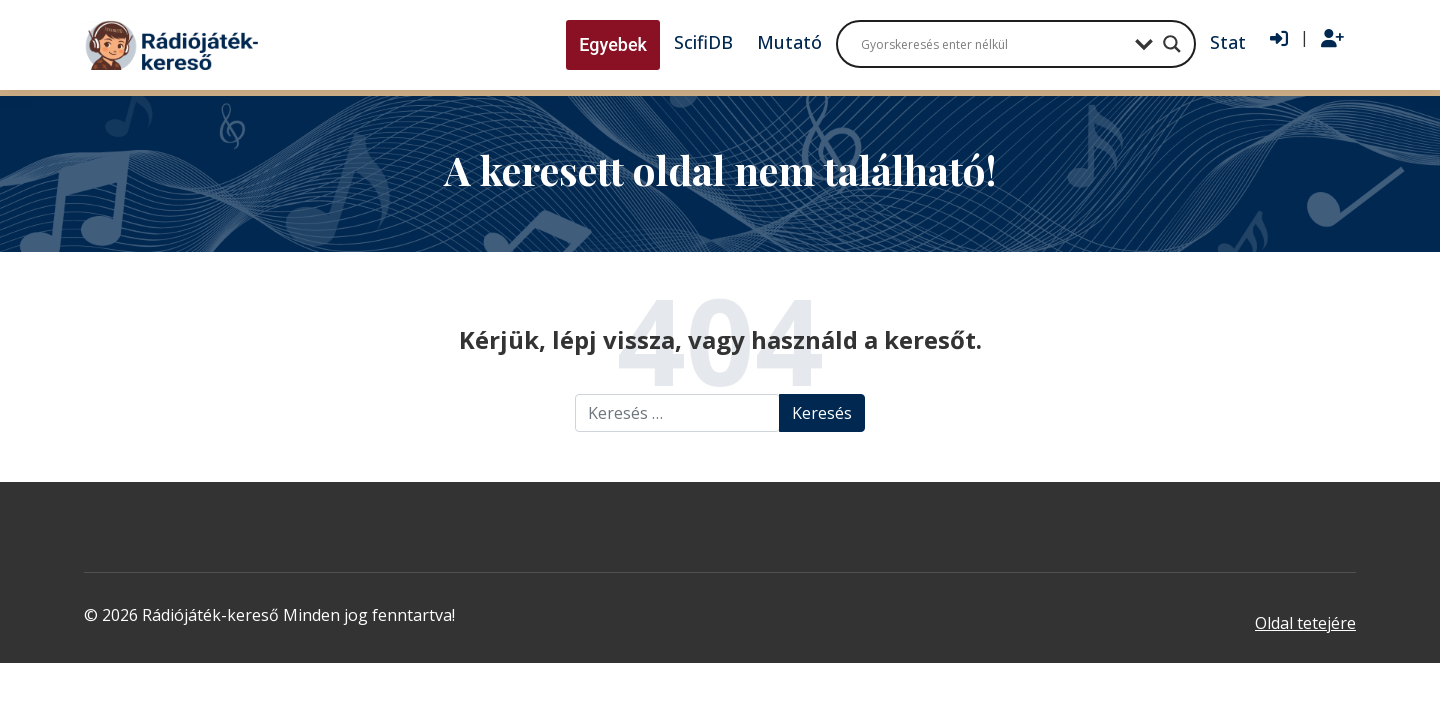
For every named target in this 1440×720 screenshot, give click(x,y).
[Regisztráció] (1332, 39)
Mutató (789, 42)
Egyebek (613, 44)
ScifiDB (703, 42)
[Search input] (993, 44)
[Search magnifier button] (1172, 44)
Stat (1228, 42)
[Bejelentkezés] (1279, 39)
